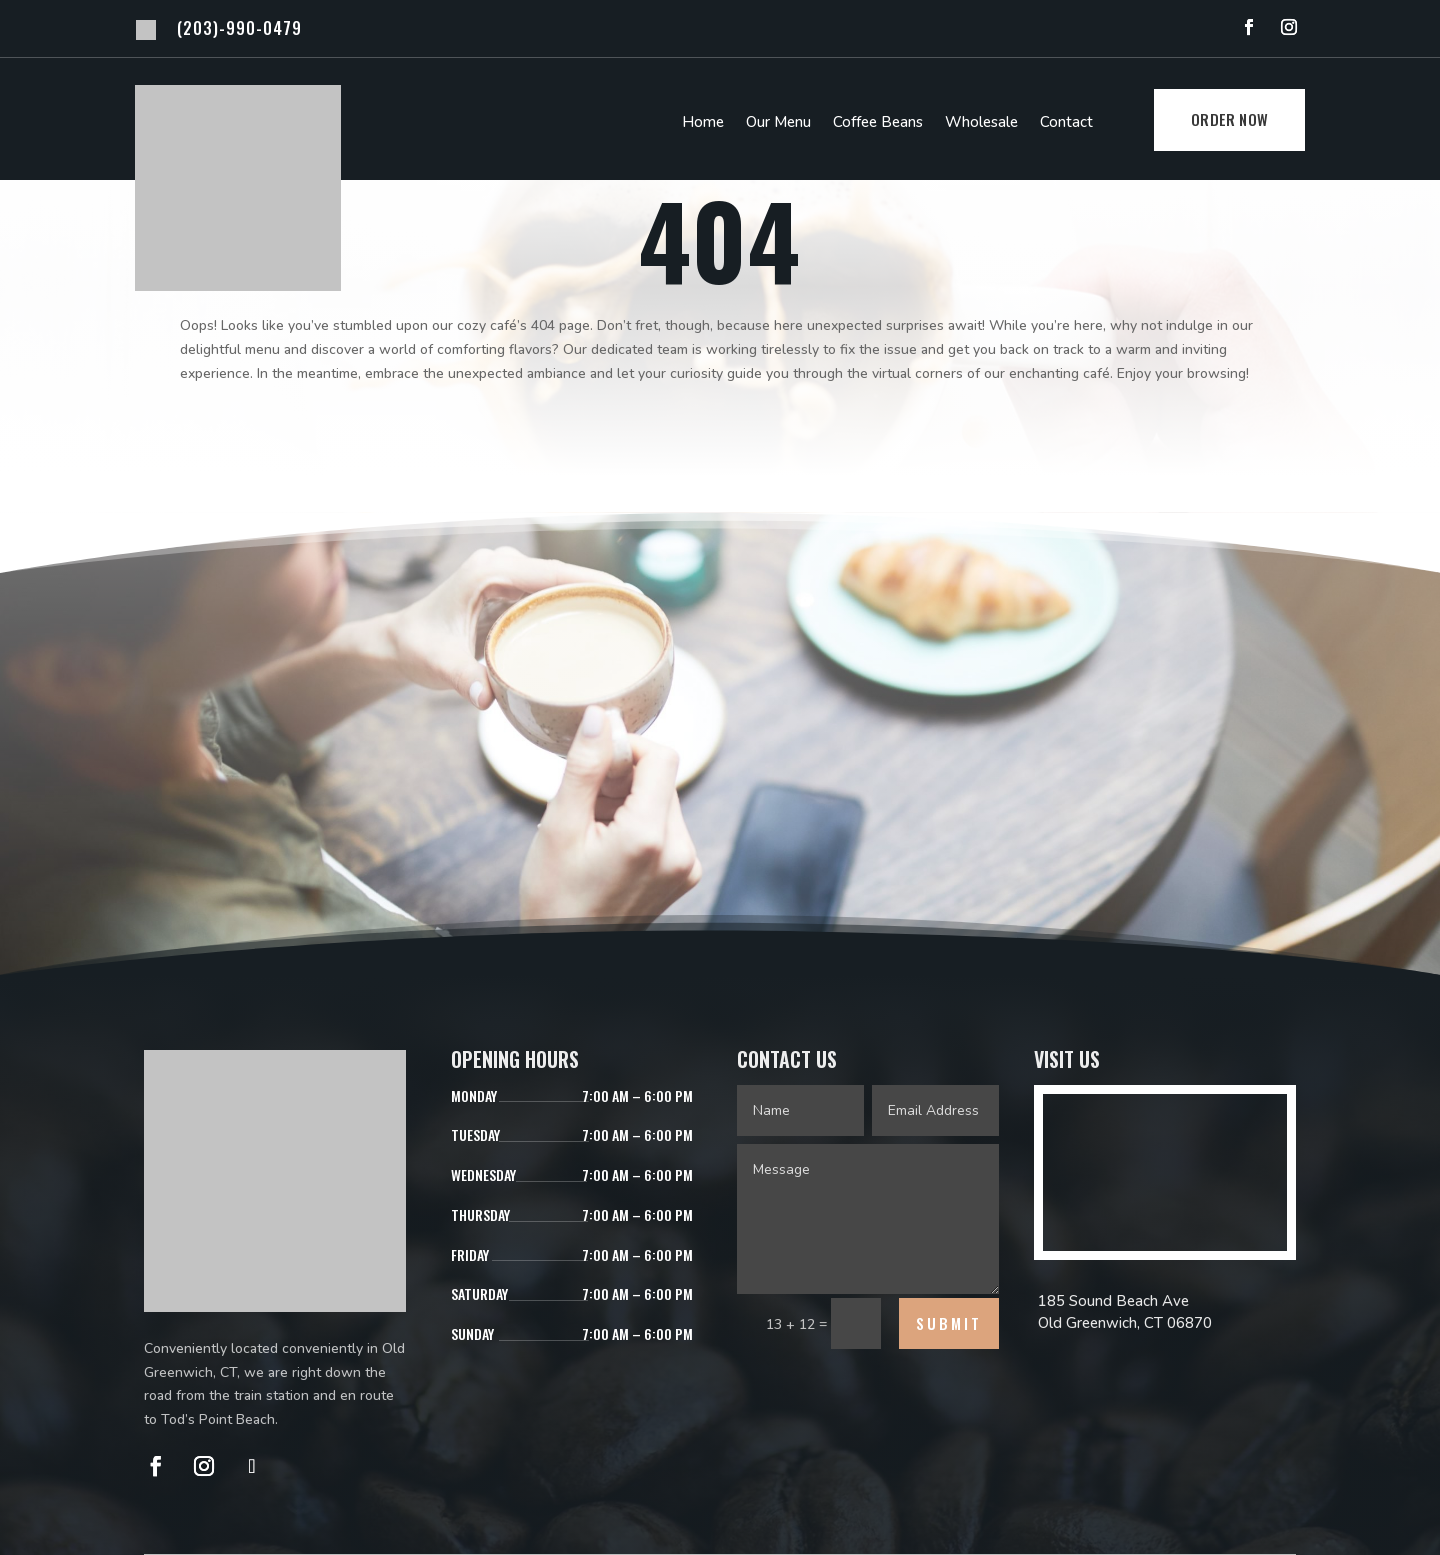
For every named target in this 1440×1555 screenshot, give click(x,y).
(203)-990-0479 (239, 28)
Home (703, 123)
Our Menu (778, 123)
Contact (1066, 123)
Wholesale (981, 123)
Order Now (1229, 119)
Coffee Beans (878, 123)
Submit (949, 1323)
